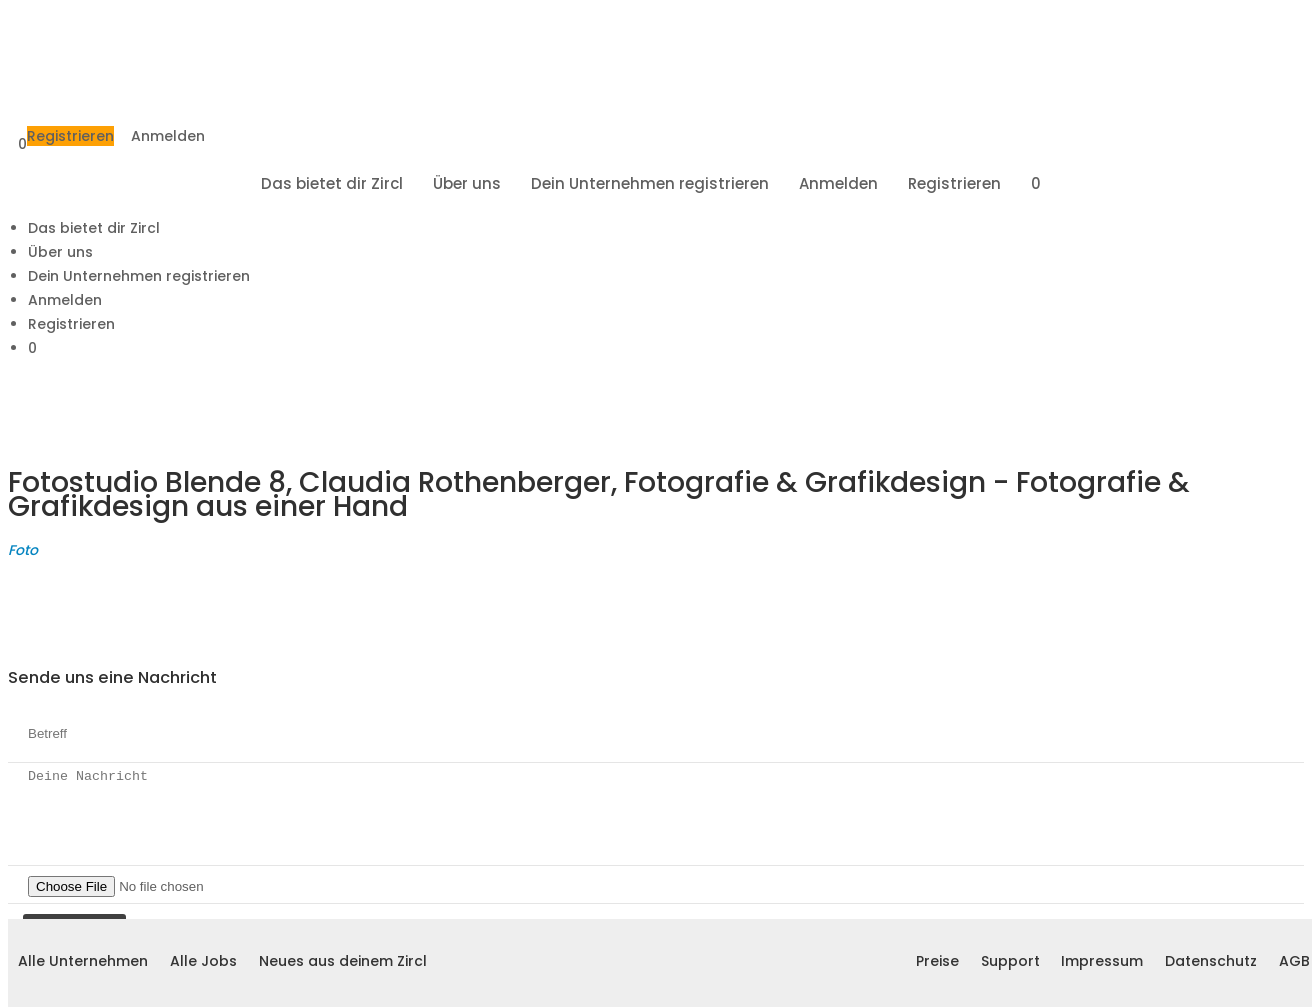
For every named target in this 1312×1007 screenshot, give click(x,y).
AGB (1294, 961)
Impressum (1102, 961)
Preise (937, 961)
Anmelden (168, 136)
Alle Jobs (203, 961)
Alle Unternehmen (83, 961)
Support (1010, 961)
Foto (23, 550)
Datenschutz (1211, 961)
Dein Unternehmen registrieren (650, 183)
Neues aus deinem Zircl (343, 961)
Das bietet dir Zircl (332, 183)
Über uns (467, 183)
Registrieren (70, 136)
